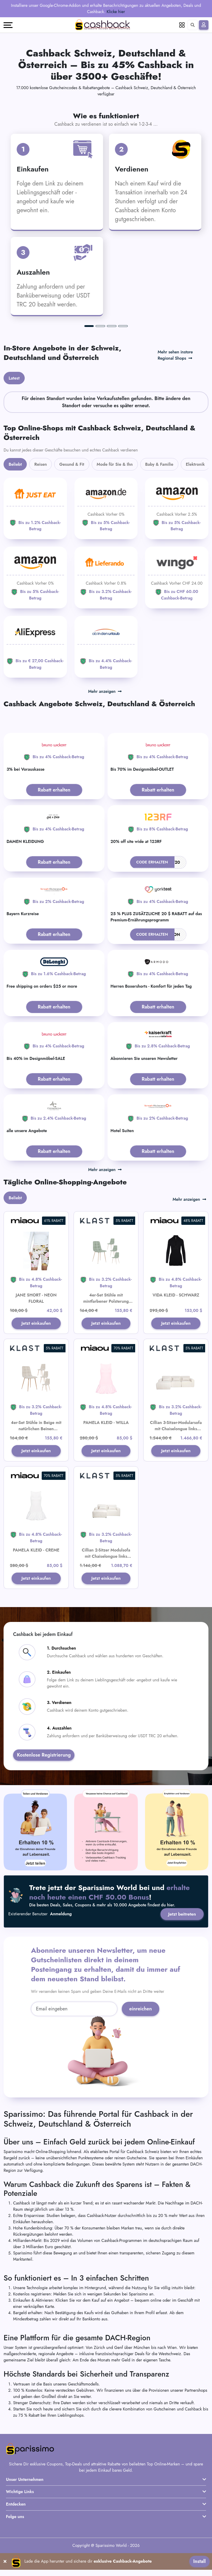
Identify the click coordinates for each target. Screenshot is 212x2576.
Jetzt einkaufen (36, 1327)
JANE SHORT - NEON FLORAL (36, 1298)
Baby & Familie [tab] (159, 464)
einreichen (140, 2033)
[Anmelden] (203, 25)
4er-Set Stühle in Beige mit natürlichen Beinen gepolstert (36, 1437)
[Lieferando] (106, 577)
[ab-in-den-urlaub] (106, 647)
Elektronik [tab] (195, 464)
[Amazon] (106, 508)
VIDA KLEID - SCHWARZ (175, 1295)
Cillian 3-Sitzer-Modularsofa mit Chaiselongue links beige (176, 1437)
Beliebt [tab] (15, 464)
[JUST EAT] (35, 508)
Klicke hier (116, 12)
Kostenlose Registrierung (44, 1779)
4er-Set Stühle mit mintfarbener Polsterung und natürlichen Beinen (106, 1301)
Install (199, 2567)
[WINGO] (176, 577)
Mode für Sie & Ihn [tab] (115, 464)
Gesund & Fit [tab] (71, 464)
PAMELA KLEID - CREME (36, 1566)
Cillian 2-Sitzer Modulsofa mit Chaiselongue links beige (106, 1572)
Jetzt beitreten (181, 1938)
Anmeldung (61, 1938)
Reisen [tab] (40, 464)
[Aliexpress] (35, 647)
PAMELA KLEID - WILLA (106, 1430)
